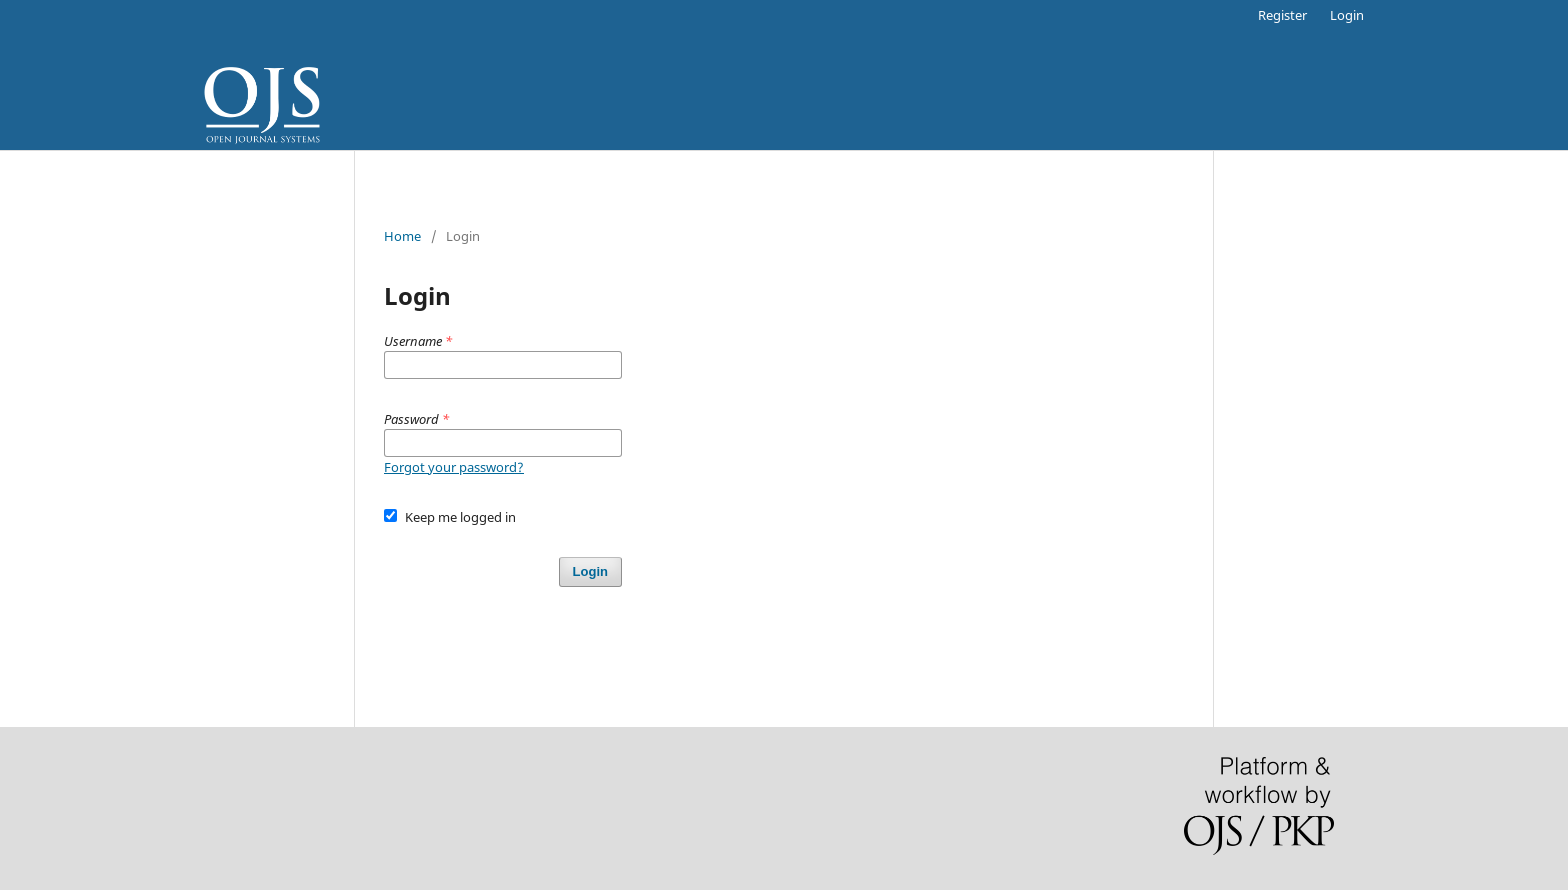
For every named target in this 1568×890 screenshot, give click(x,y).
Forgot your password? (454, 467)
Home (402, 236)
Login (1347, 15)
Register (1282, 15)
